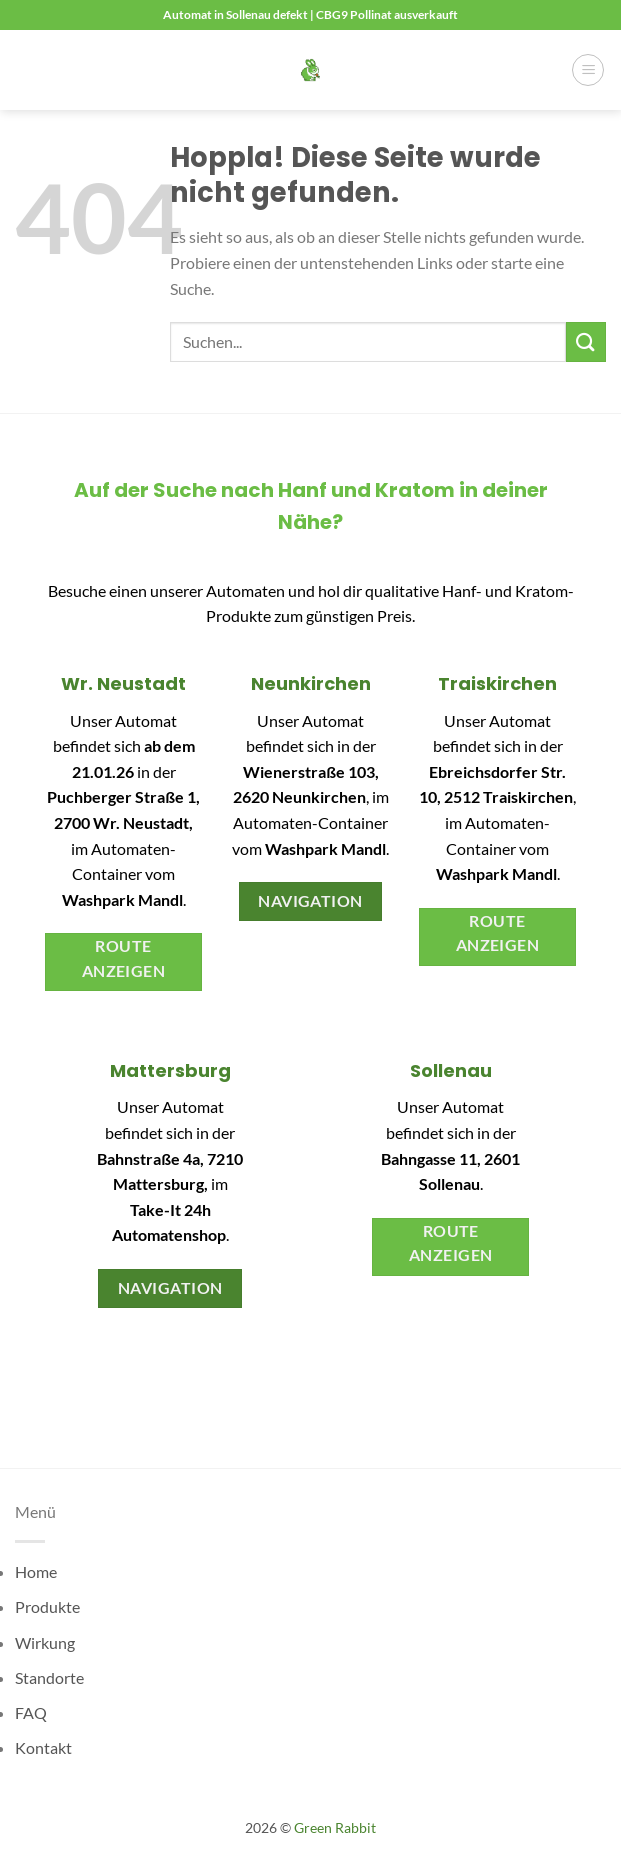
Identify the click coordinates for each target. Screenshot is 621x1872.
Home (36, 1571)
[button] (588, 70)
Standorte (49, 1677)
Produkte (47, 1606)
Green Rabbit (335, 1827)
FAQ (31, 1712)
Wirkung (45, 1642)
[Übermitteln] (586, 341)
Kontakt (43, 1747)
